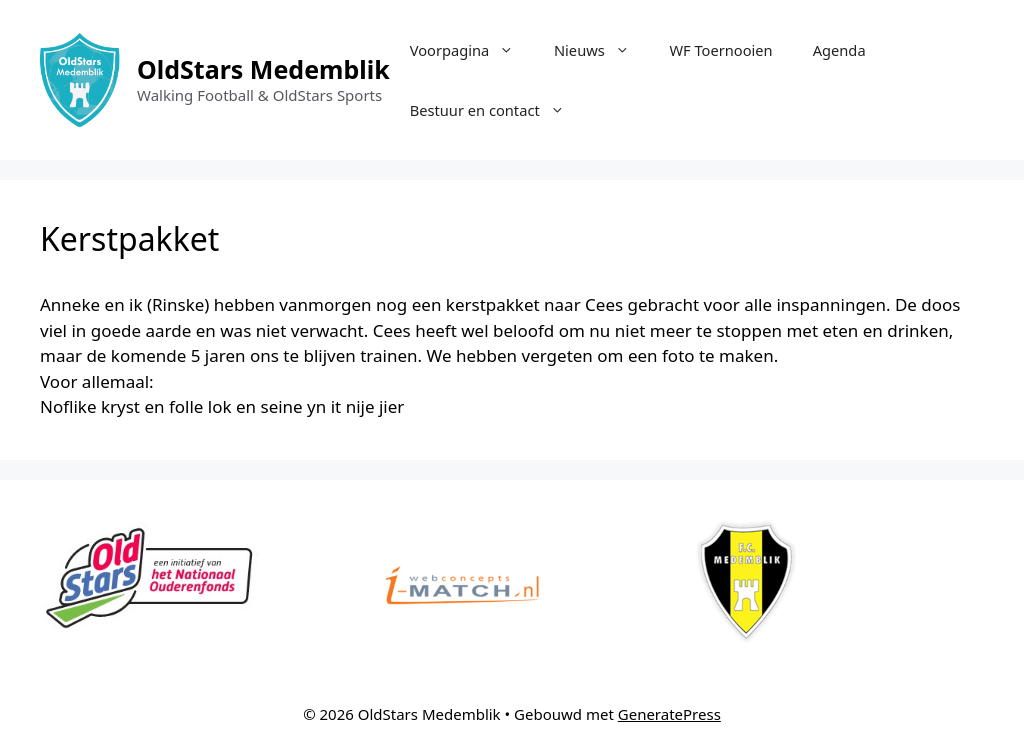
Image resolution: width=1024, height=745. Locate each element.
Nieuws (601, 50)
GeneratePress (669, 714)
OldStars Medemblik (263, 69)
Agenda (839, 50)
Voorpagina (472, 50)
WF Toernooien (720, 50)
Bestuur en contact (497, 110)
